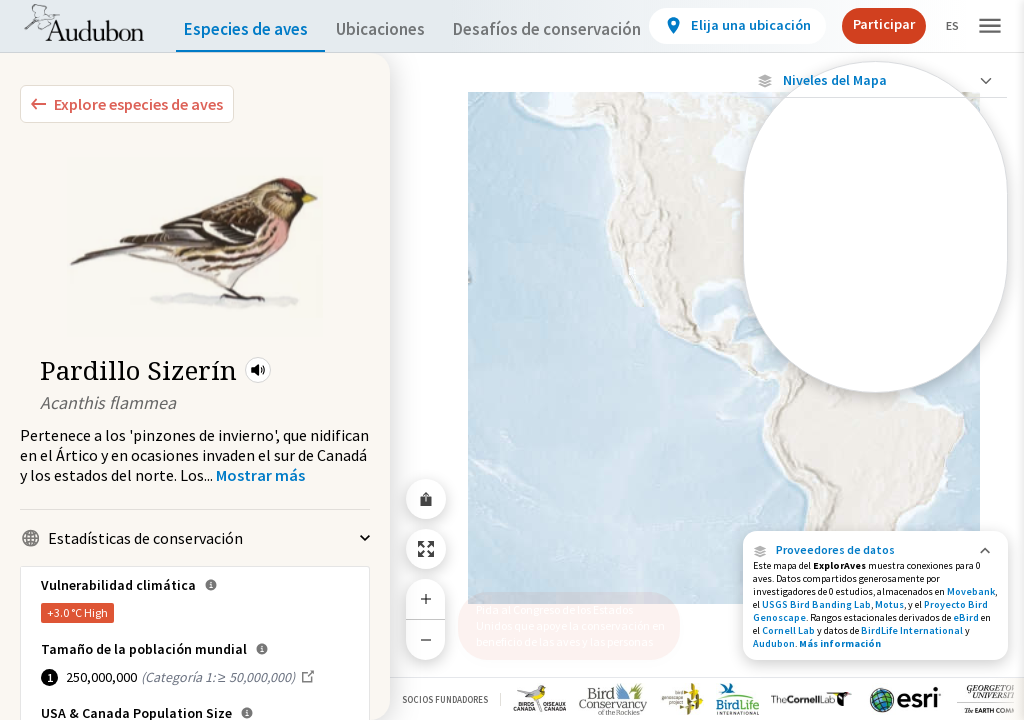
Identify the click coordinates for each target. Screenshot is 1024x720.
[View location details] (781, 26)
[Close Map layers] (875, 80)
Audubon (774, 643)
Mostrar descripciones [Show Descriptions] (875, 397)
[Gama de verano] (875, 311)
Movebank (971, 591)
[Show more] (260, 475)
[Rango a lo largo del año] (875, 379)
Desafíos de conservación (578, 29)
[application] (512, 360)
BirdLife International (912, 630)
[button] (258, 370)
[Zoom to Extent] (426, 549)
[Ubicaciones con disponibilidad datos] (875, 208)
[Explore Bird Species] (127, 104)
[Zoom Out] (426, 639)
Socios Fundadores (445, 699)
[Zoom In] (426, 599)
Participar (922, 24)
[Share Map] (426, 499)
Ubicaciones (398, 29)
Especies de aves (250, 29)
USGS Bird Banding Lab (816, 604)
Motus (889, 604)
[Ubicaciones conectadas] (875, 242)
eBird (966, 617)
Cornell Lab (788, 630)
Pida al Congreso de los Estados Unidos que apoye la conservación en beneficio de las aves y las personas (563, 617)
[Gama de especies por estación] (875, 276)
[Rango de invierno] (875, 345)
